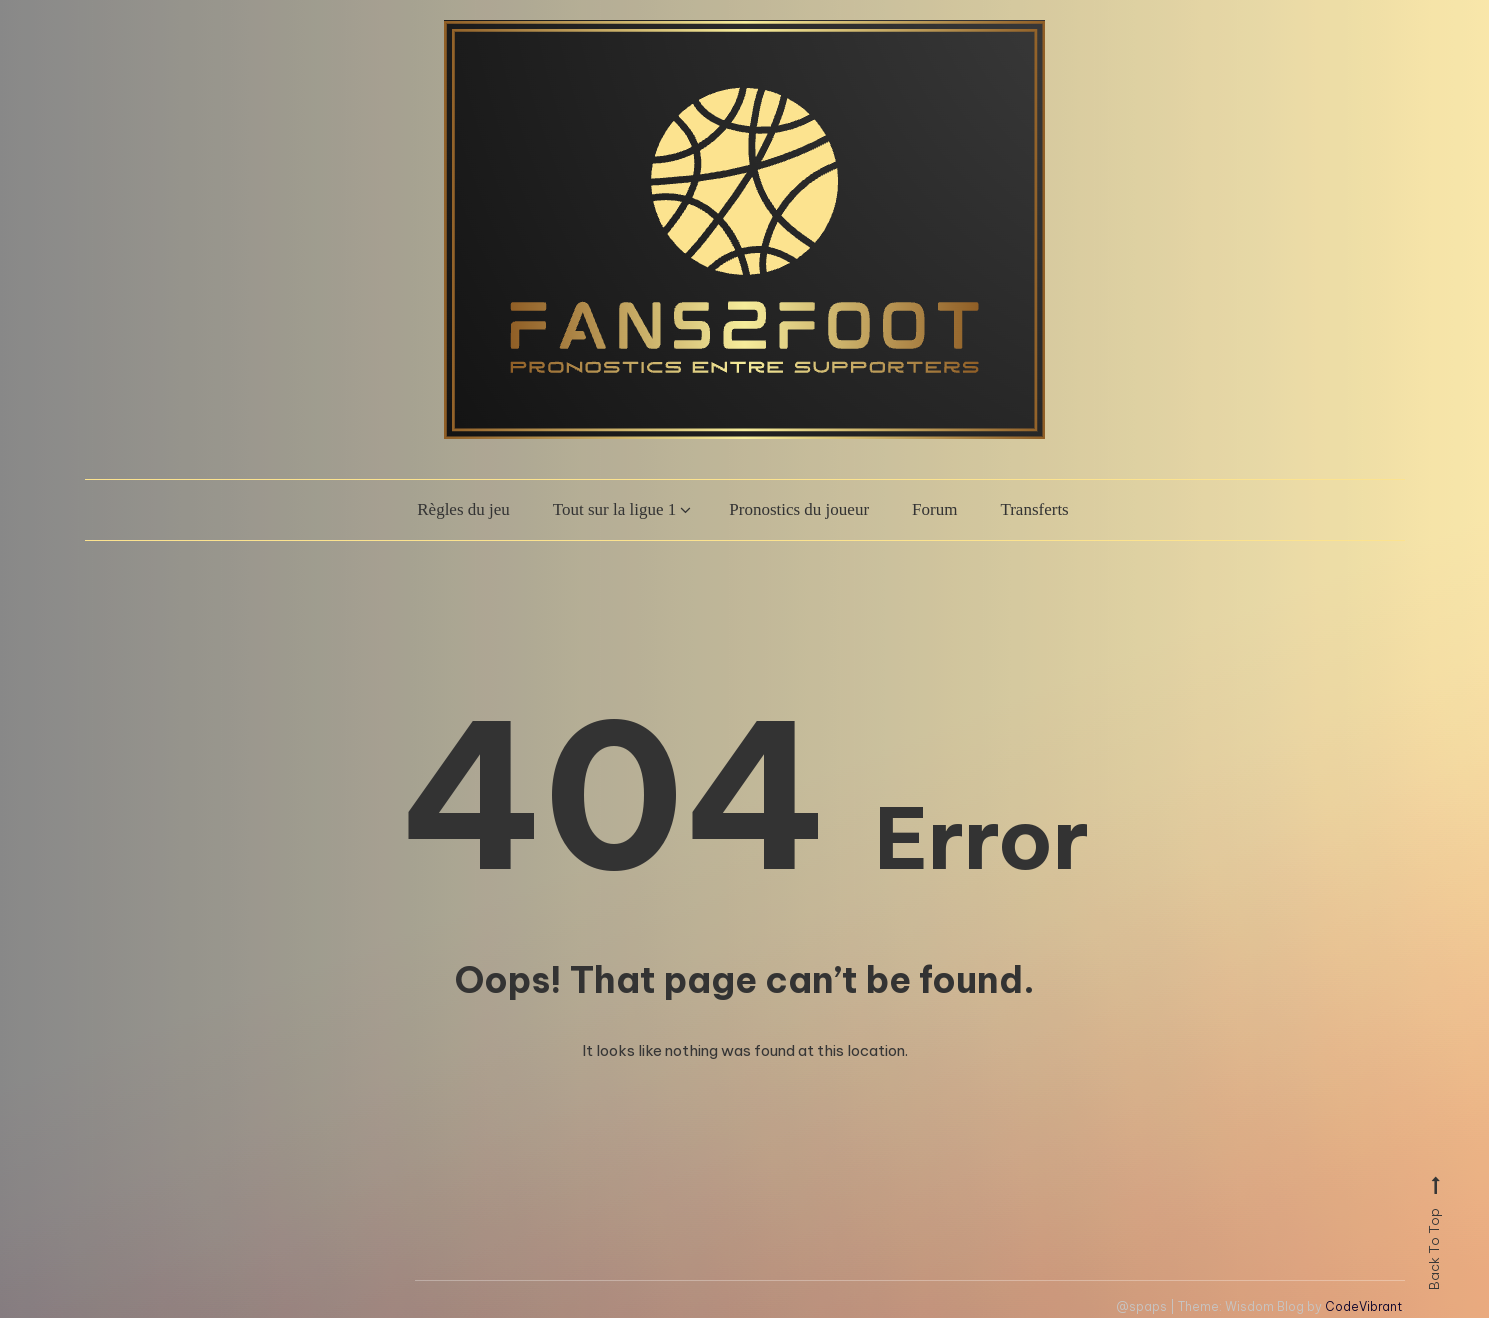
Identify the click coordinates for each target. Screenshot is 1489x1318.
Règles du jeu (463, 509)
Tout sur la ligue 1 (614, 509)
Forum (934, 509)
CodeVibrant (1363, 1306)
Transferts (1034, 509)
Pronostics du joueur (799, 509)
